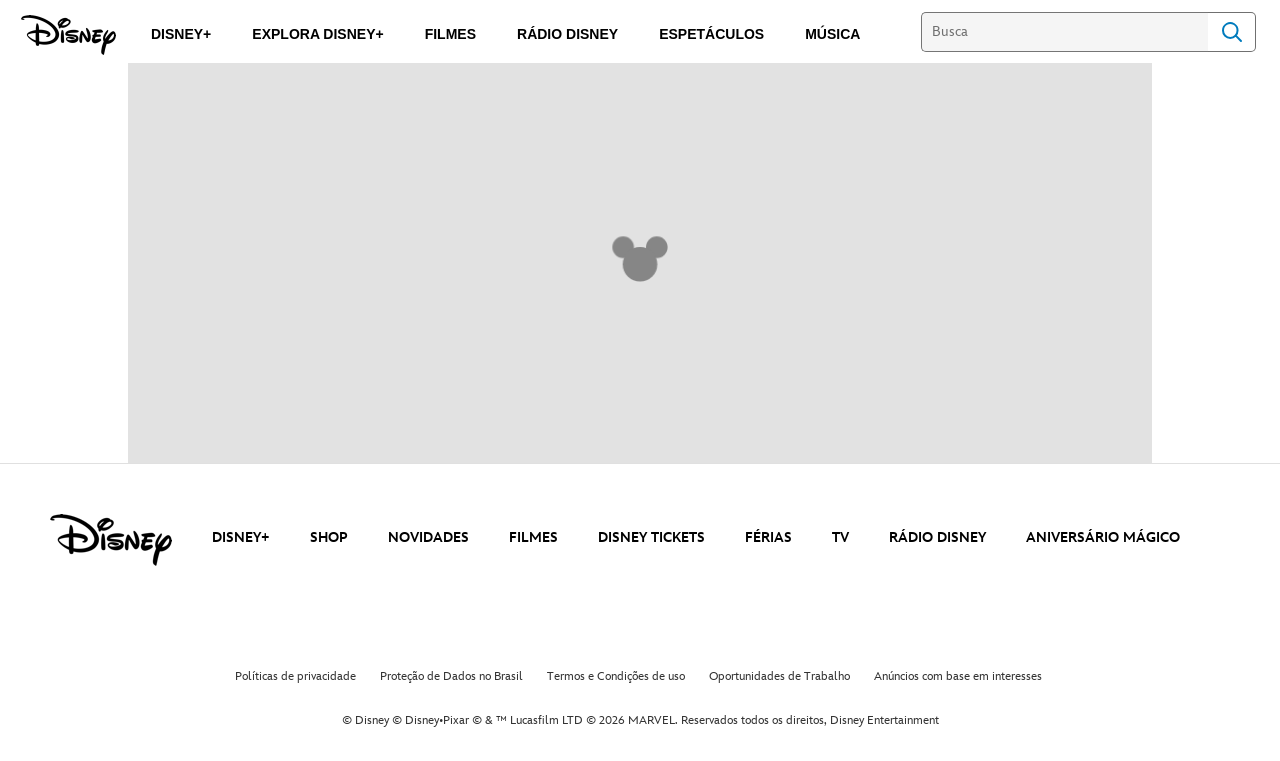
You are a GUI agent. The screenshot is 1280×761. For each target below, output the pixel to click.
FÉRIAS (768, 537)
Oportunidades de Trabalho (779, 676)
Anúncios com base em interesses (958, 676)
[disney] (111, 540)
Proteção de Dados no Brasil (451, 676)
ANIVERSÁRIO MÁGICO (1103, 537)
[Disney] (68, 35)
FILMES (533, 537)
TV (840, 537)
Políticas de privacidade (295, 676)
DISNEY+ (241, 537)
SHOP (329, 537)
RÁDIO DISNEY (937, 537)
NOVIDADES (428, 537)
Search (1232, 32)
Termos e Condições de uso (616, 676)
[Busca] (1064, 32)
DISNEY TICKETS (651, 537)
